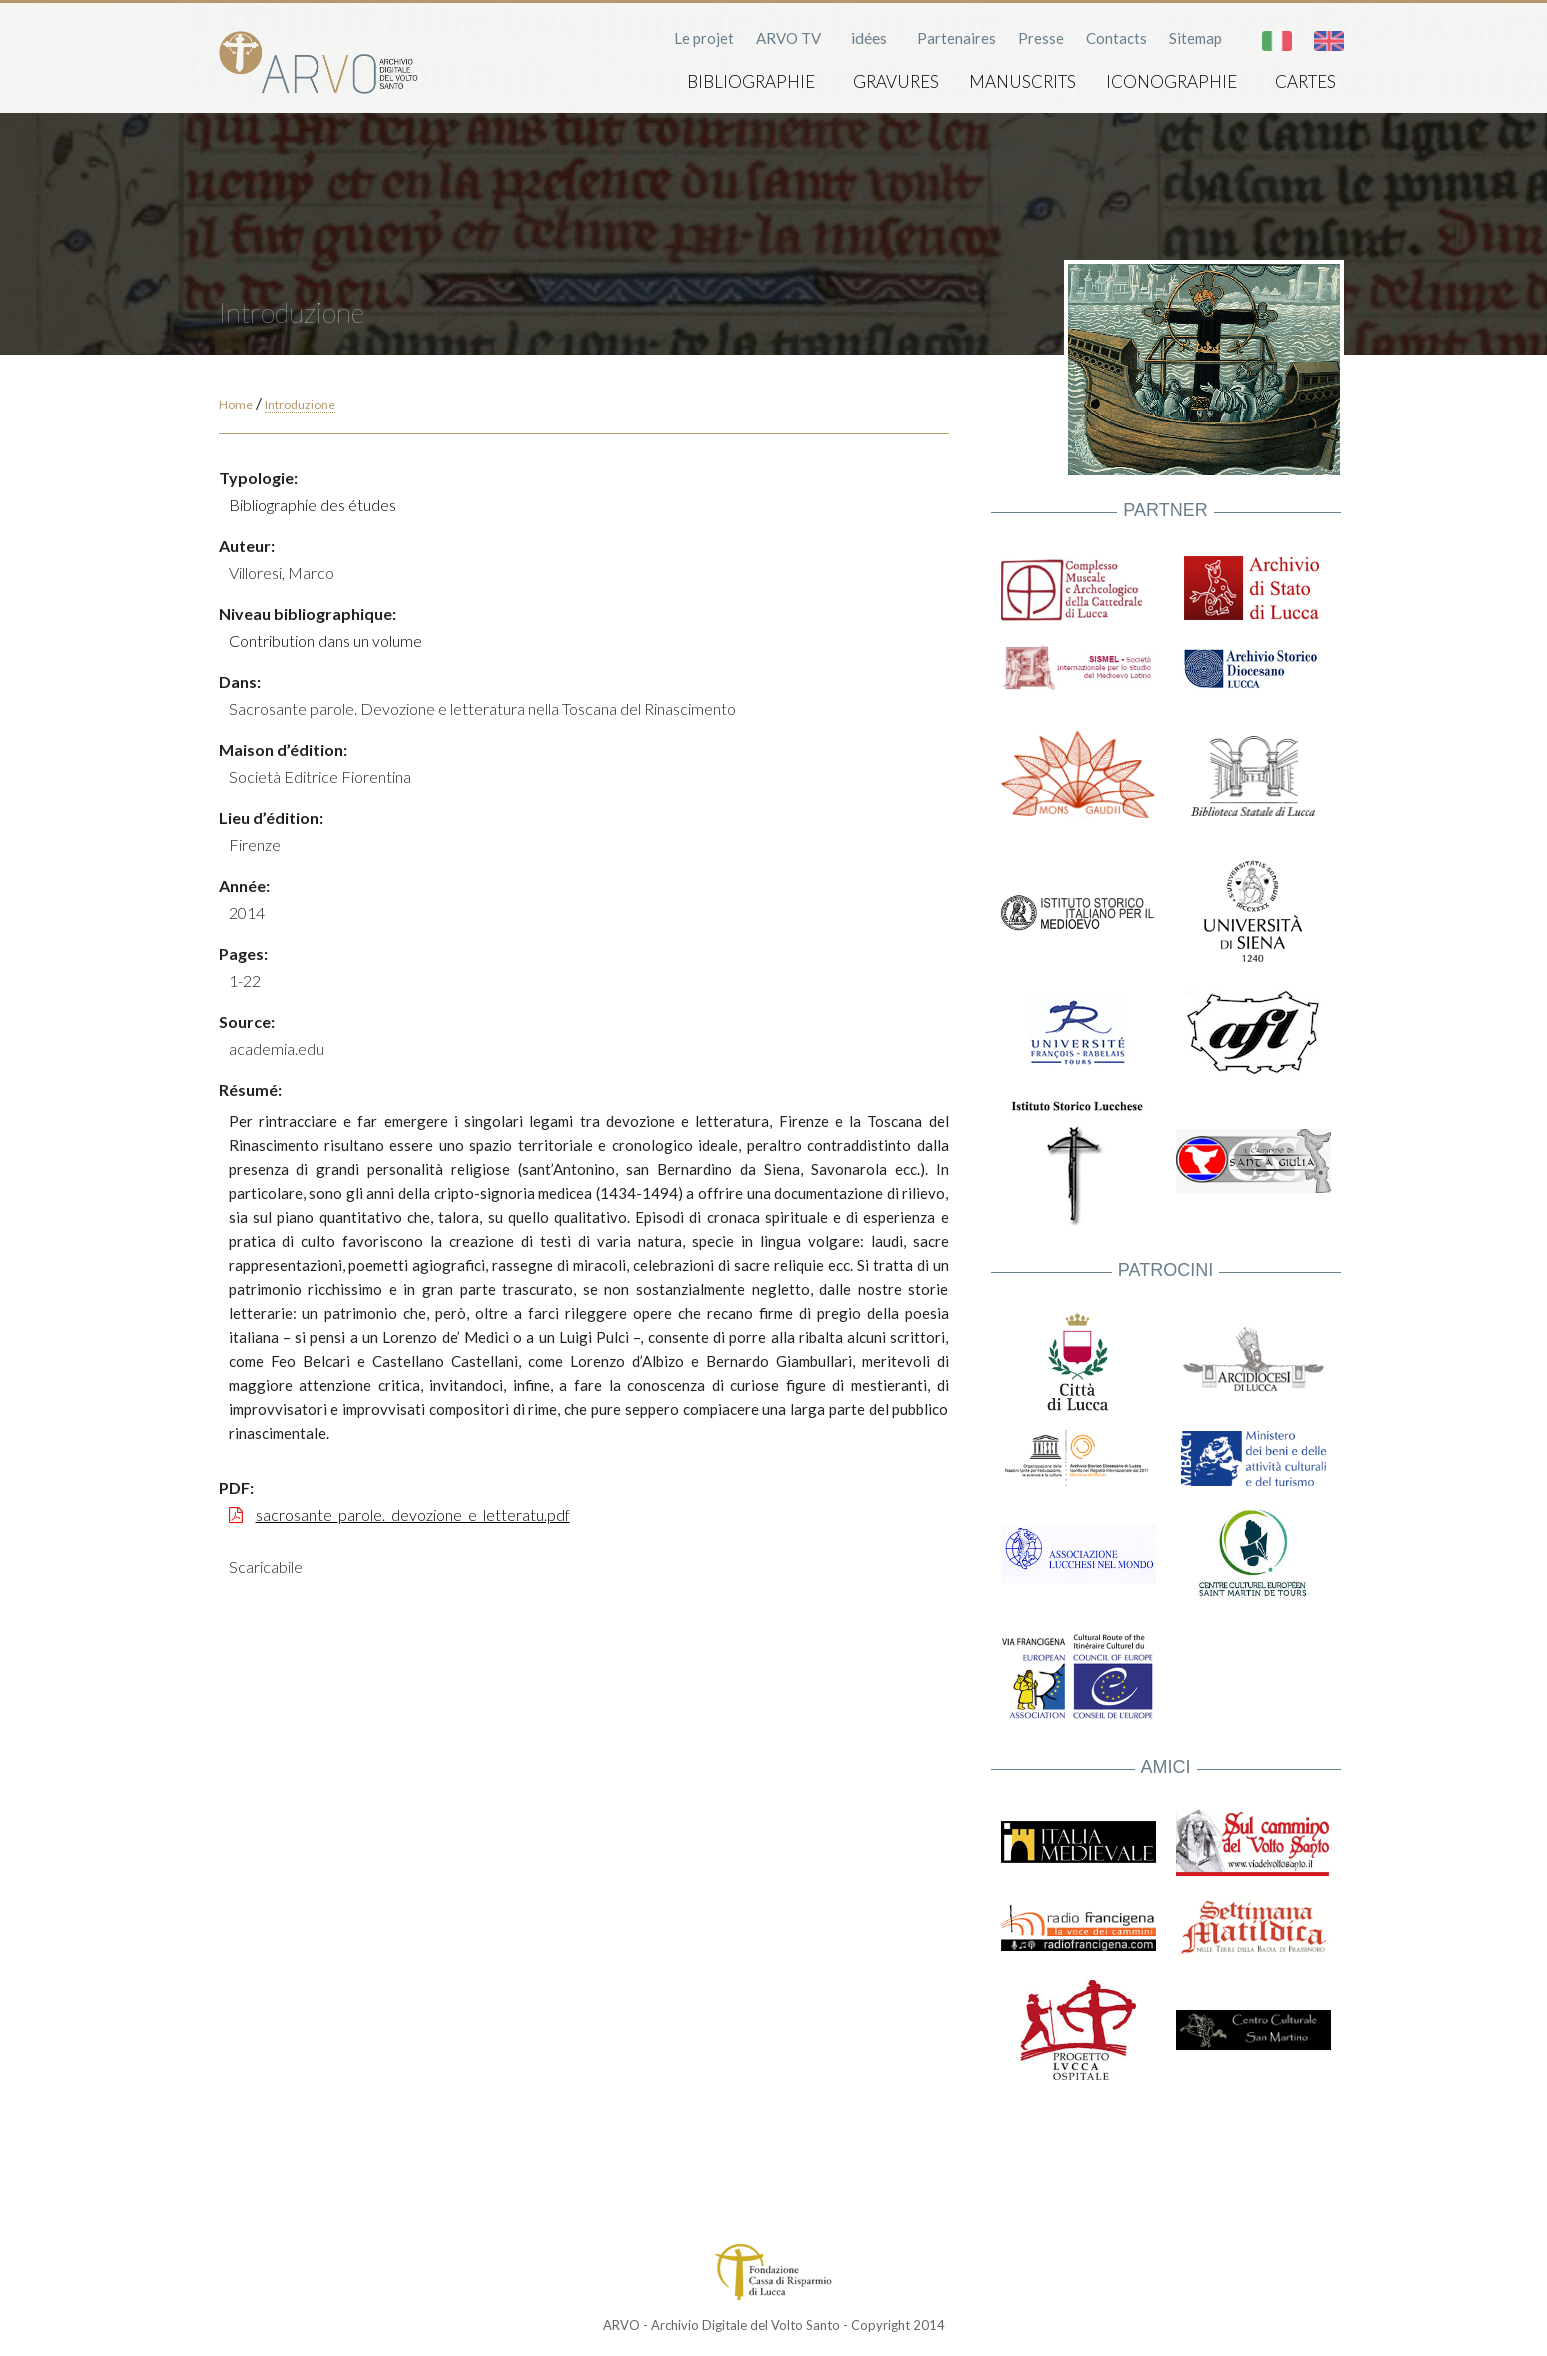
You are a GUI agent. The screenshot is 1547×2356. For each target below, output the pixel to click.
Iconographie (1171, 81)
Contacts (1116, 38)
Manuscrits (1022, 81)
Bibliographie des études (312, 504)
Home (236, 404)
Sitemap (1195, 38)
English (1329, 41)
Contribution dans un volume (325, 640)
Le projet (704, 38)
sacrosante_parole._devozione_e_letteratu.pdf (413, 1514)
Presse (1041, 38)
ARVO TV (788, 38)
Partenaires (956, 38)
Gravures (896, 81)
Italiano (1277, 41)
